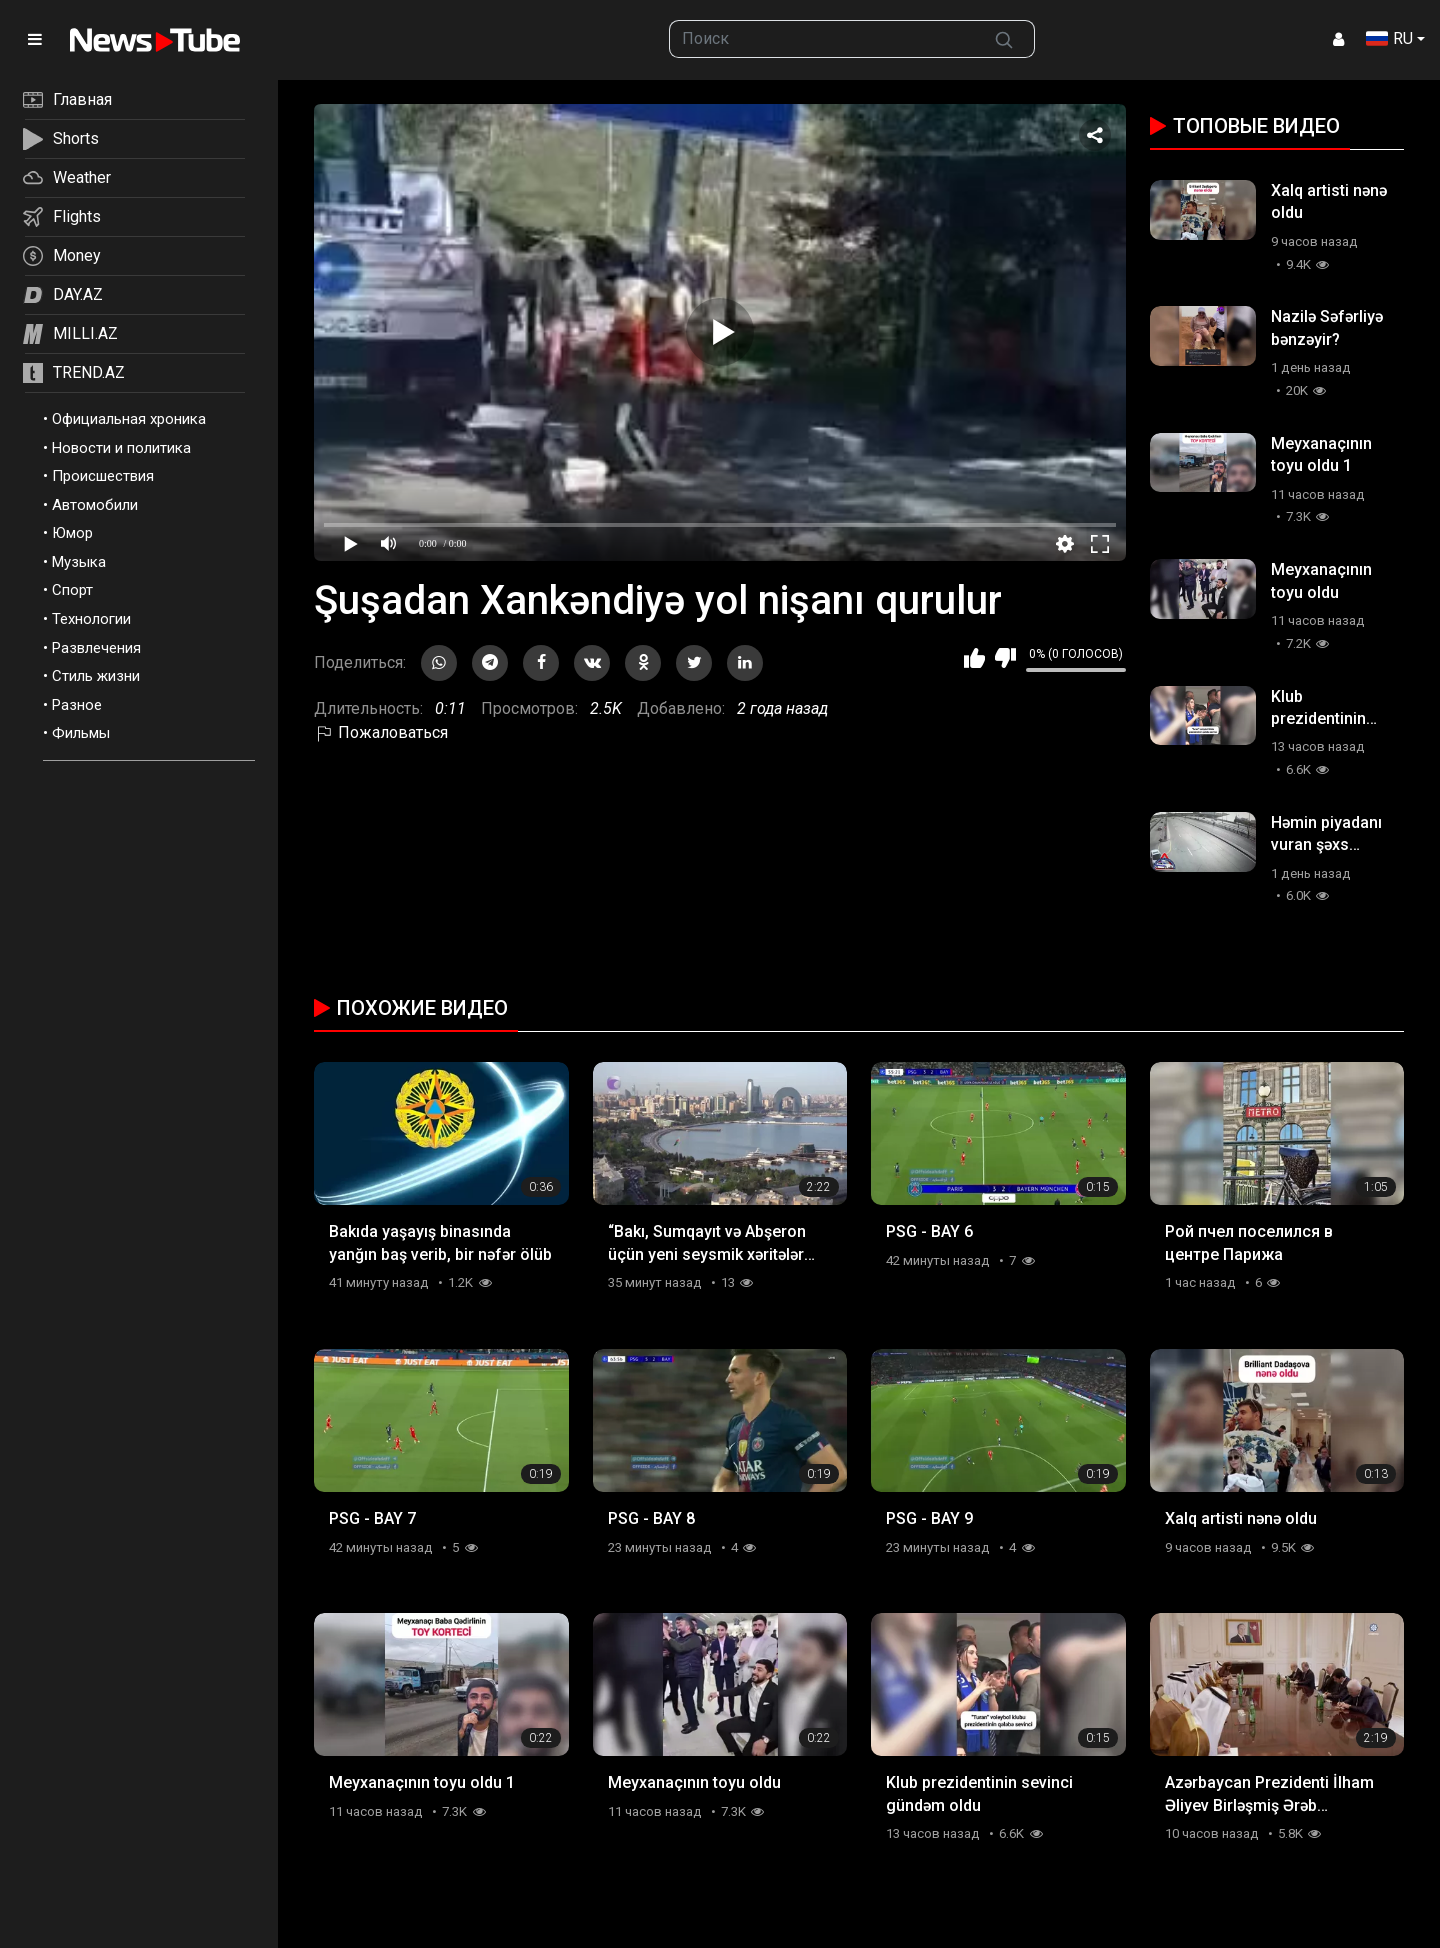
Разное (77, 705)
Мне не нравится (1005, 658)
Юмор (72, 533)
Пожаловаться (381, 732)
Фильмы (81, 733)
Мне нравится (974, 658)
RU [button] (1389, 38)
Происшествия (103, 476)
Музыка (79, 562)
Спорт (72, 590)
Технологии (91, 619)
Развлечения (96, 648)
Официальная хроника (129, 419)
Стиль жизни (96, 676)
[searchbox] (822, 39)
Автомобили (95, 505)
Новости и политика (121, 448)
